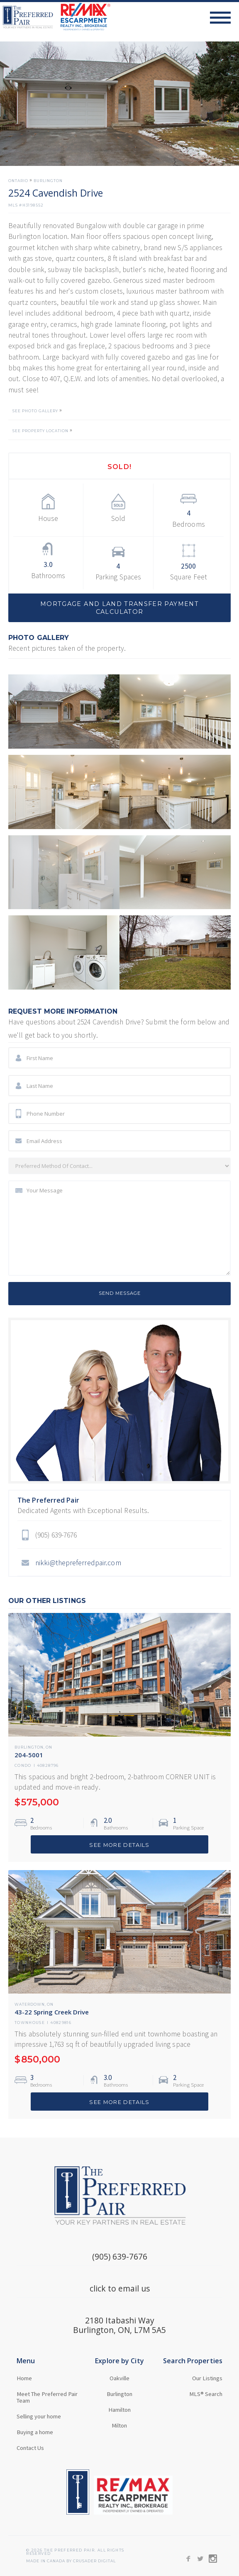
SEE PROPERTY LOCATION (40, 431)
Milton (119, 2425)
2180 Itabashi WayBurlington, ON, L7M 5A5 (119, 2325)
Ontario (18, 181)
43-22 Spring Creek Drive (52, 2012)
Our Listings (207, 2378)
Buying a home (35, 2432)
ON (49, 1747)
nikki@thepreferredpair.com (78, 1562)
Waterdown (30, 2005)
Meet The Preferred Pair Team (47, 2397)
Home (24, 2378)
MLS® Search (205, 2394)
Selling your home (39, 2416)
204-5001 (29, 1755)
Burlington (48, 181)
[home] (55, 16)
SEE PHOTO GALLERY (35, 411)
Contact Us (30, 2448)
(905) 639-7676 (119, 2256)
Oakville (119, 2378)
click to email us (120, 2288)
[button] (224, 17)
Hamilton (119, 2409)
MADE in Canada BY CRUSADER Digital (71, 2561)
